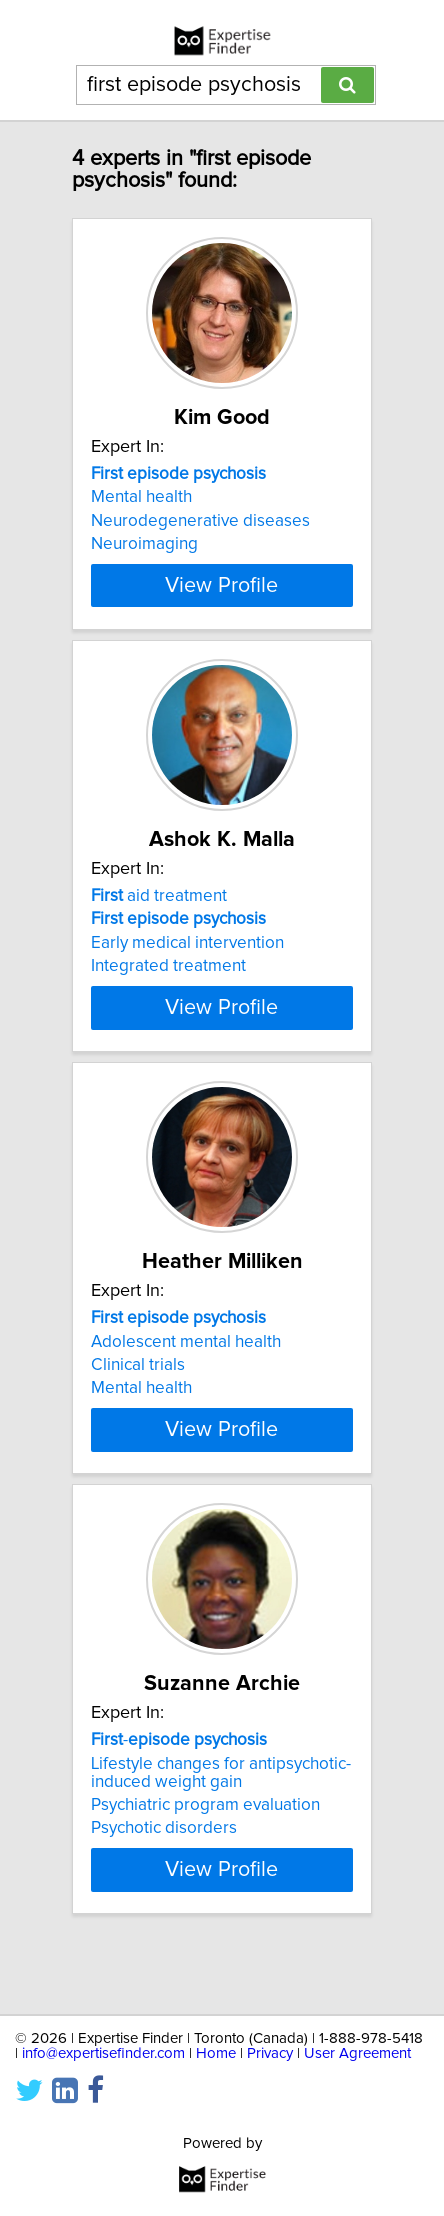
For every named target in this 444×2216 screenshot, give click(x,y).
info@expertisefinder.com (103, 2053)
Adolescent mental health (186, 1377)
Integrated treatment (168, 984)
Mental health (141, 497)
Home (216, 2053)
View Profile (221, 603)
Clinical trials (138, 1401)
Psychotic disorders (164, 1882)
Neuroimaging (144, 544)
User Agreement (357, 2053)
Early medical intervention (187, 961)
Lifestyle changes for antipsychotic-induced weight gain (221, 1826)
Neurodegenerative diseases (200, 521)
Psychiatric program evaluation (205, 1859)
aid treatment (159, 914)
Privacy (270, 2053)
